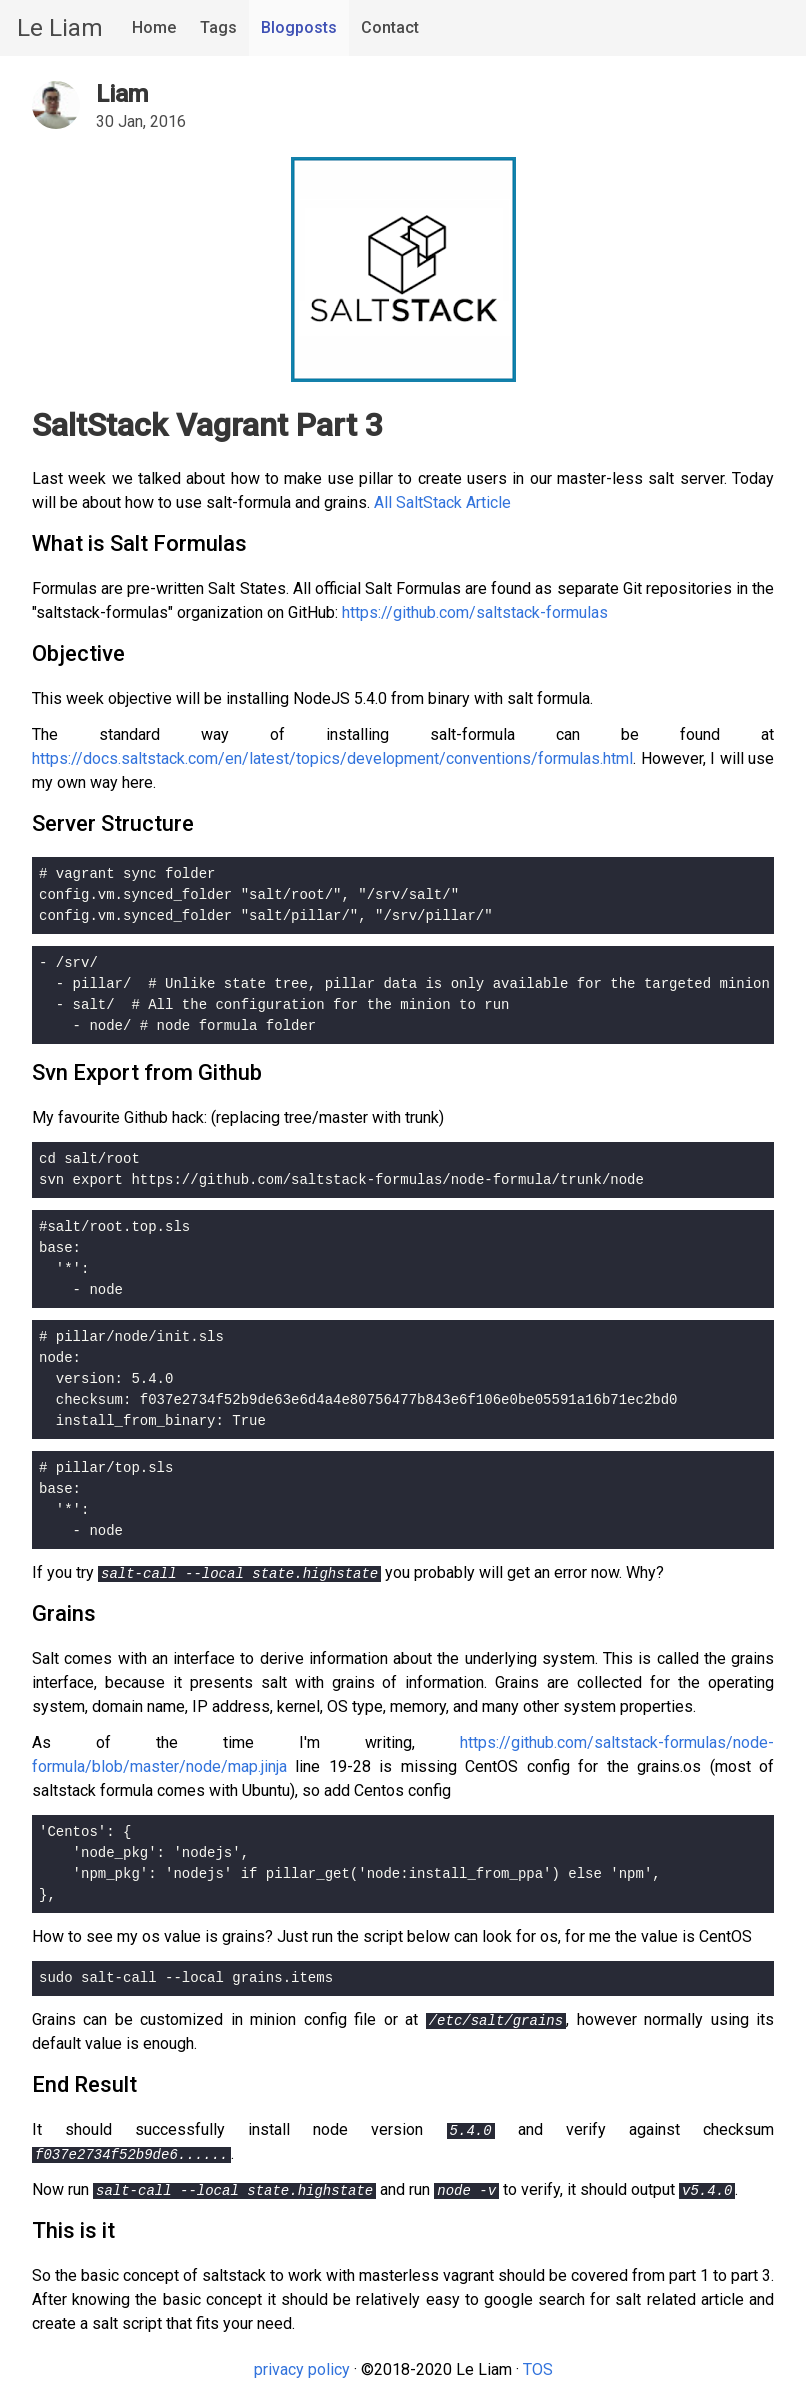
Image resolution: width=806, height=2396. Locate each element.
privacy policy (302, 2369)
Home (154, 27)
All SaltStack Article (442, 502)
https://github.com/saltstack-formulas (475, 612)
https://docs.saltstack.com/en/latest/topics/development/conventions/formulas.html (332, 758)
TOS (538, 2369)
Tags (218, 27)
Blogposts (299, 27)
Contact (390, 27)
